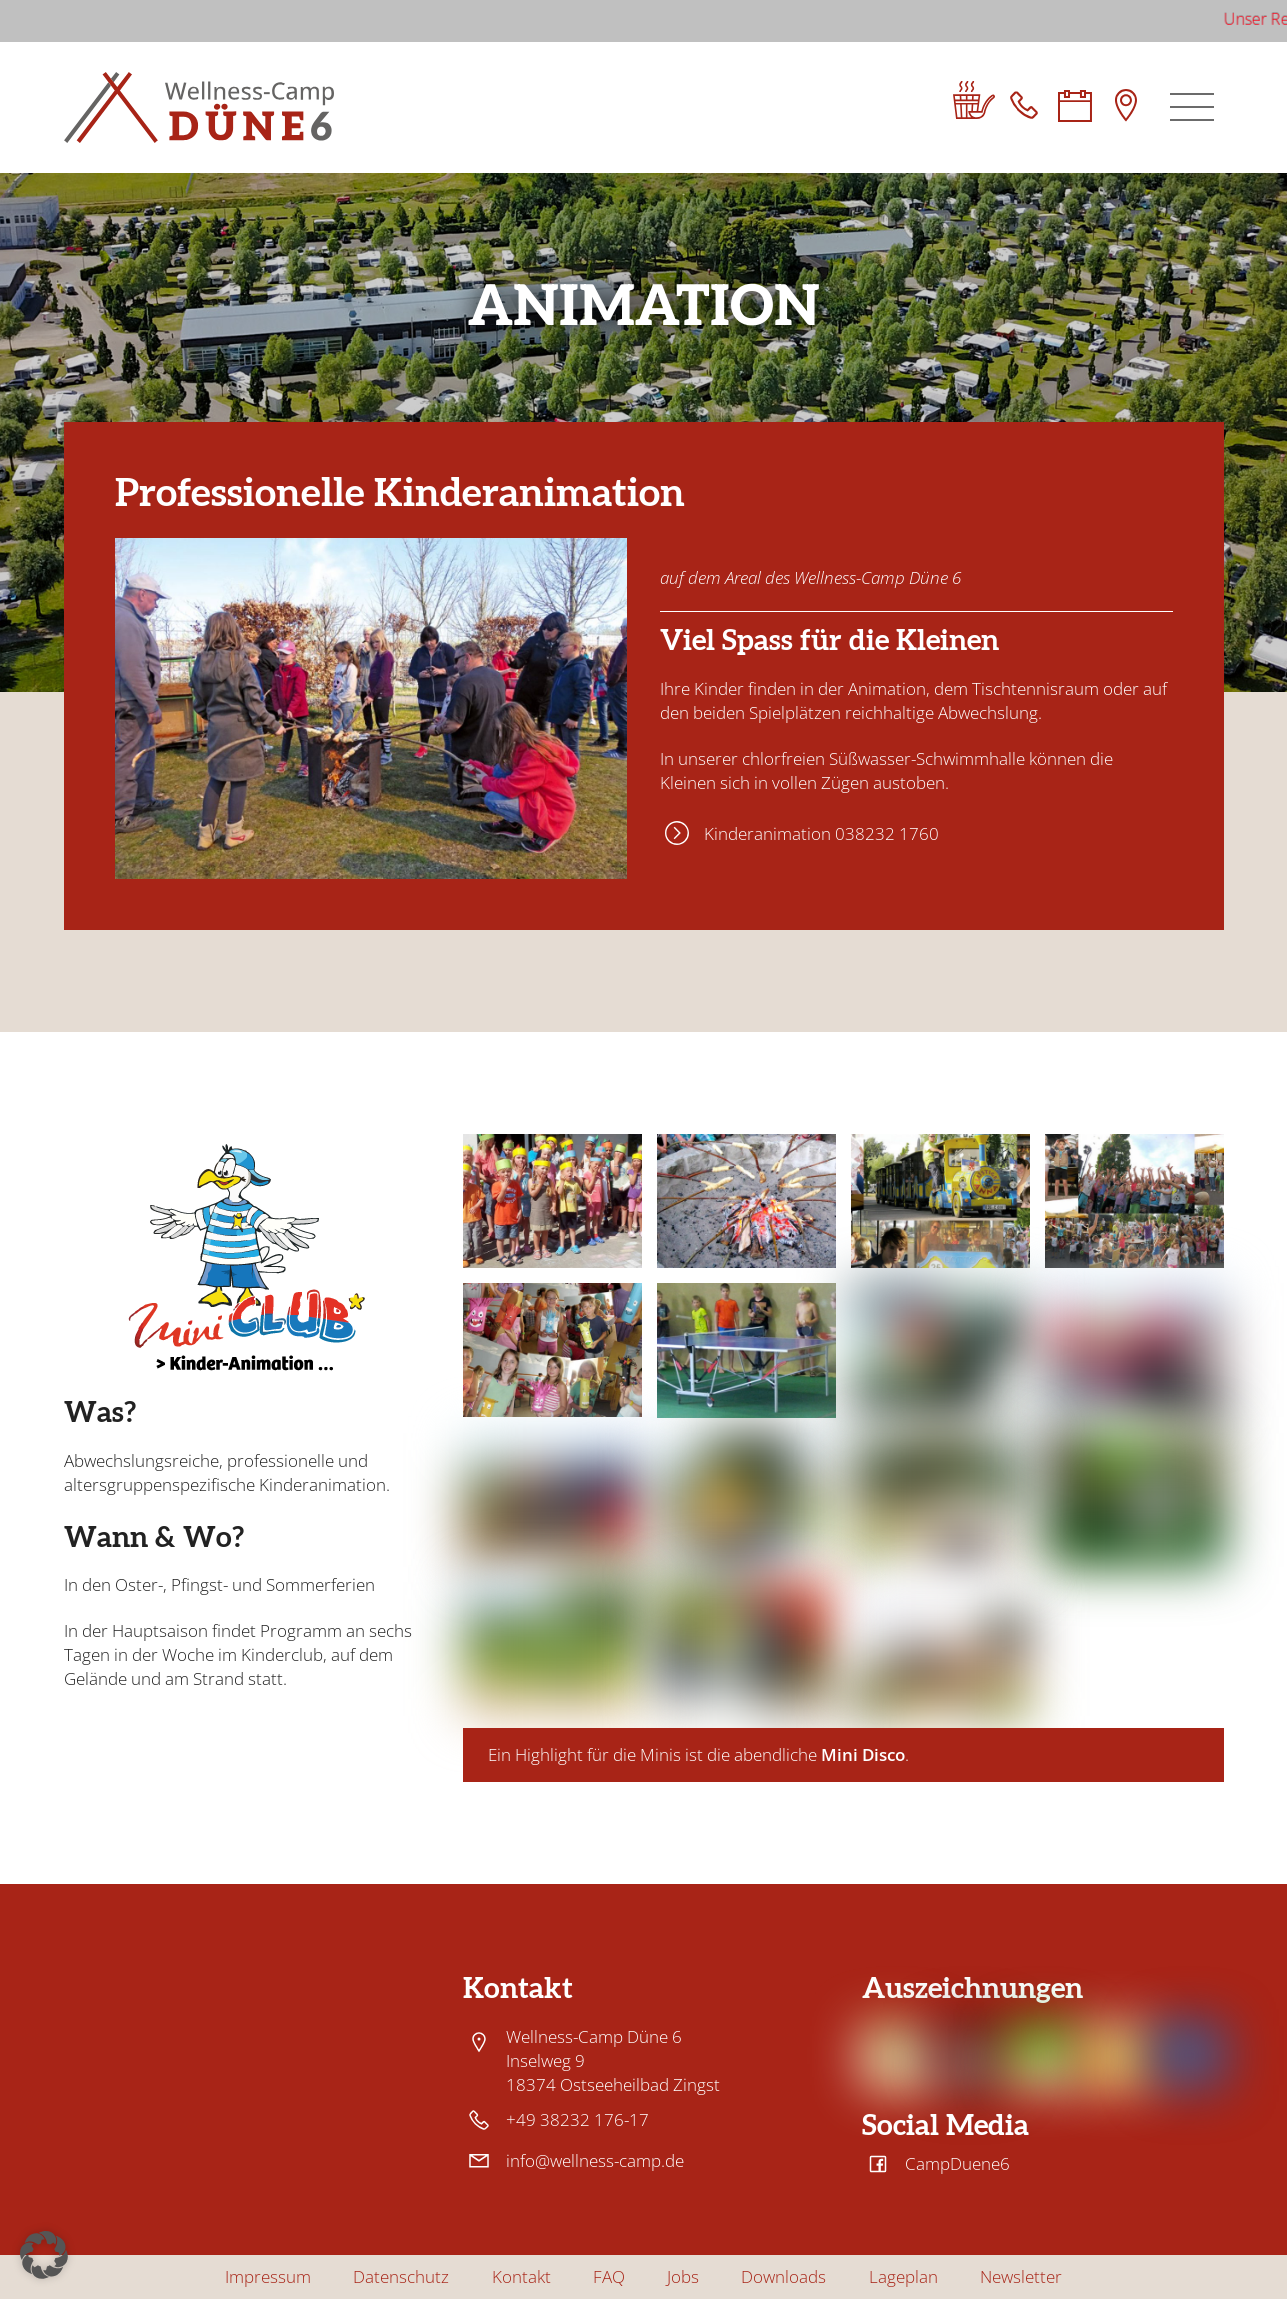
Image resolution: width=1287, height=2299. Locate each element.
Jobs (683, 2277)
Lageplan (903, 2277)
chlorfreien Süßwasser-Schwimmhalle (883, 758)
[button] (44, 2255)
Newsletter (1021, 2277)
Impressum (268, 2277)
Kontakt (521, 2277)
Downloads (783, 2277)
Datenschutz (401, 2277)
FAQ (609, 2277)
